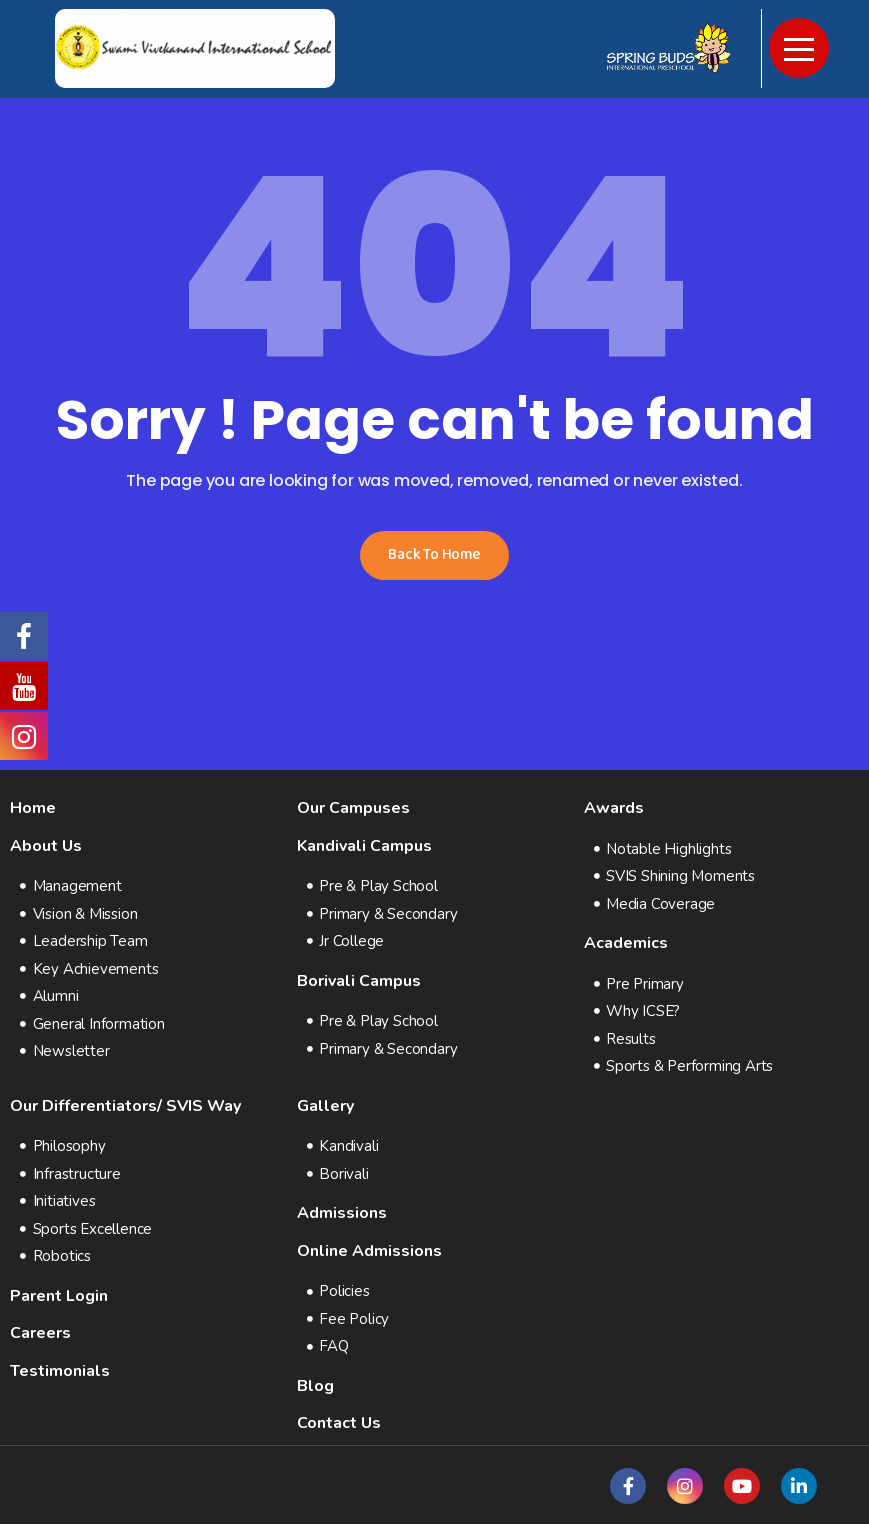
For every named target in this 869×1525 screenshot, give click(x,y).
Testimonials (60, 1371)
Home (33, 808)
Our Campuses (353, 808)
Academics (626, 944)
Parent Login (59, 1296)
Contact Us (339, 1424)
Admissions (342, 1214)
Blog (315, 1386)
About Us (46, 846)
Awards (614, 808)
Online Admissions (369, 1251)
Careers (40, 1334)
